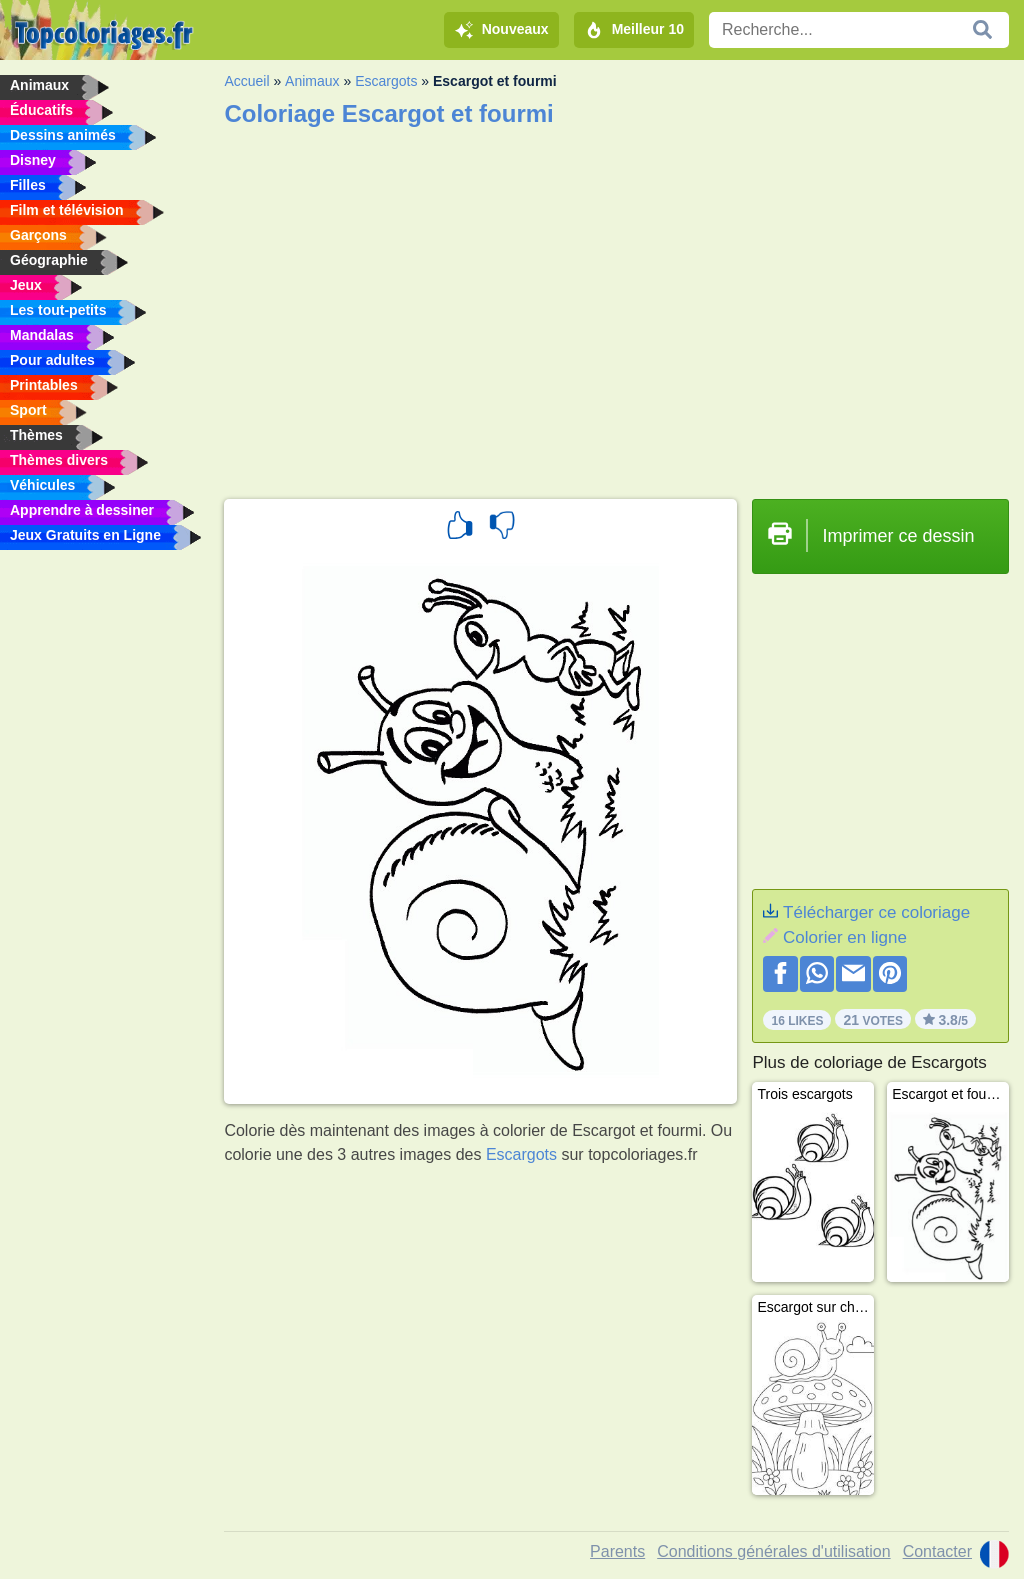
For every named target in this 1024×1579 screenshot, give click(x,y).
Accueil (246, 81)
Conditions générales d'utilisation (773, 1551)
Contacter (937, 1551)
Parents (617, 1551)
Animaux (312, 81)
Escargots (386, 81)
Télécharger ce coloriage (876, 912)
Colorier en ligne (845, 937)
